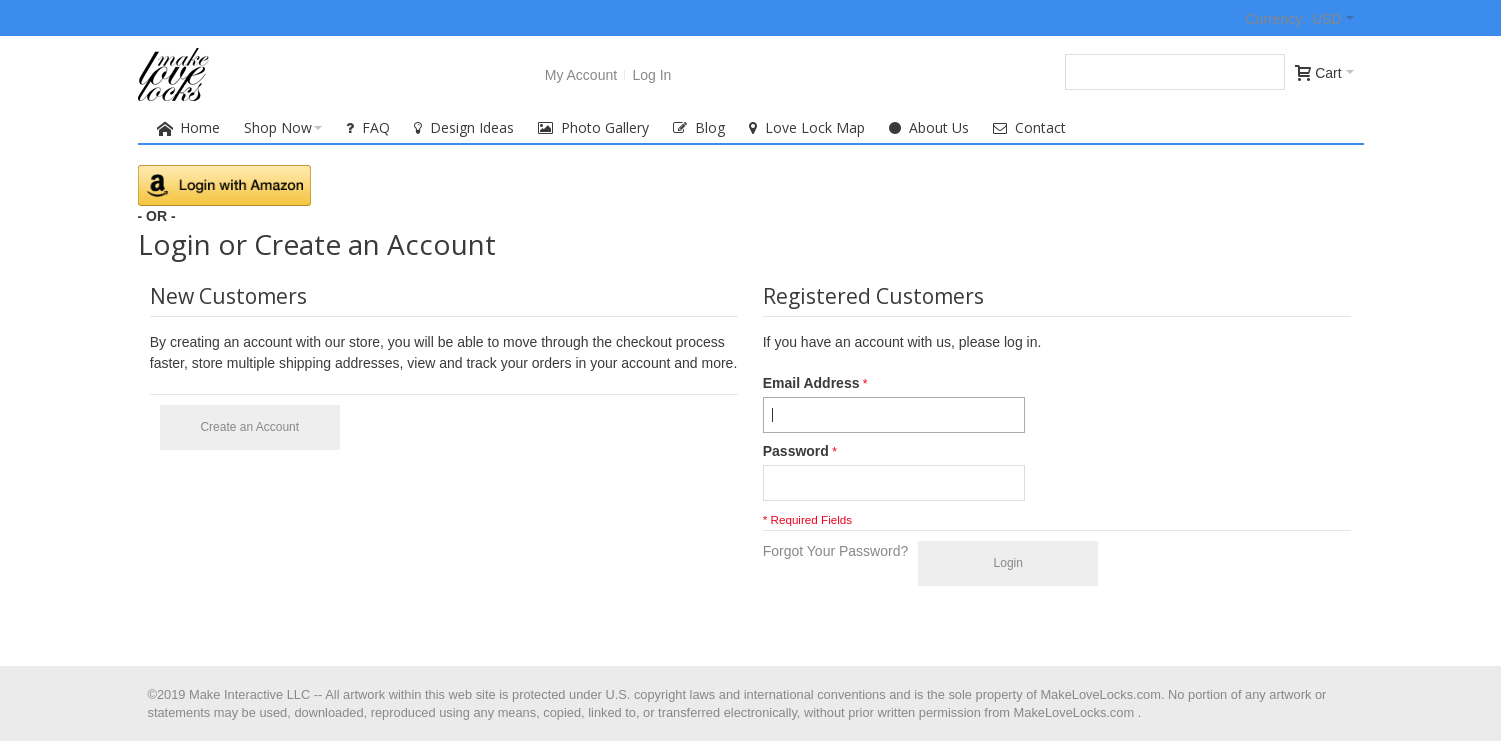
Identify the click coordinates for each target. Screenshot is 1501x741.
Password (796, 451)
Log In (651, 75)
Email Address (811, 383)
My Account (581, 75)
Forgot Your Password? (836, 551)
